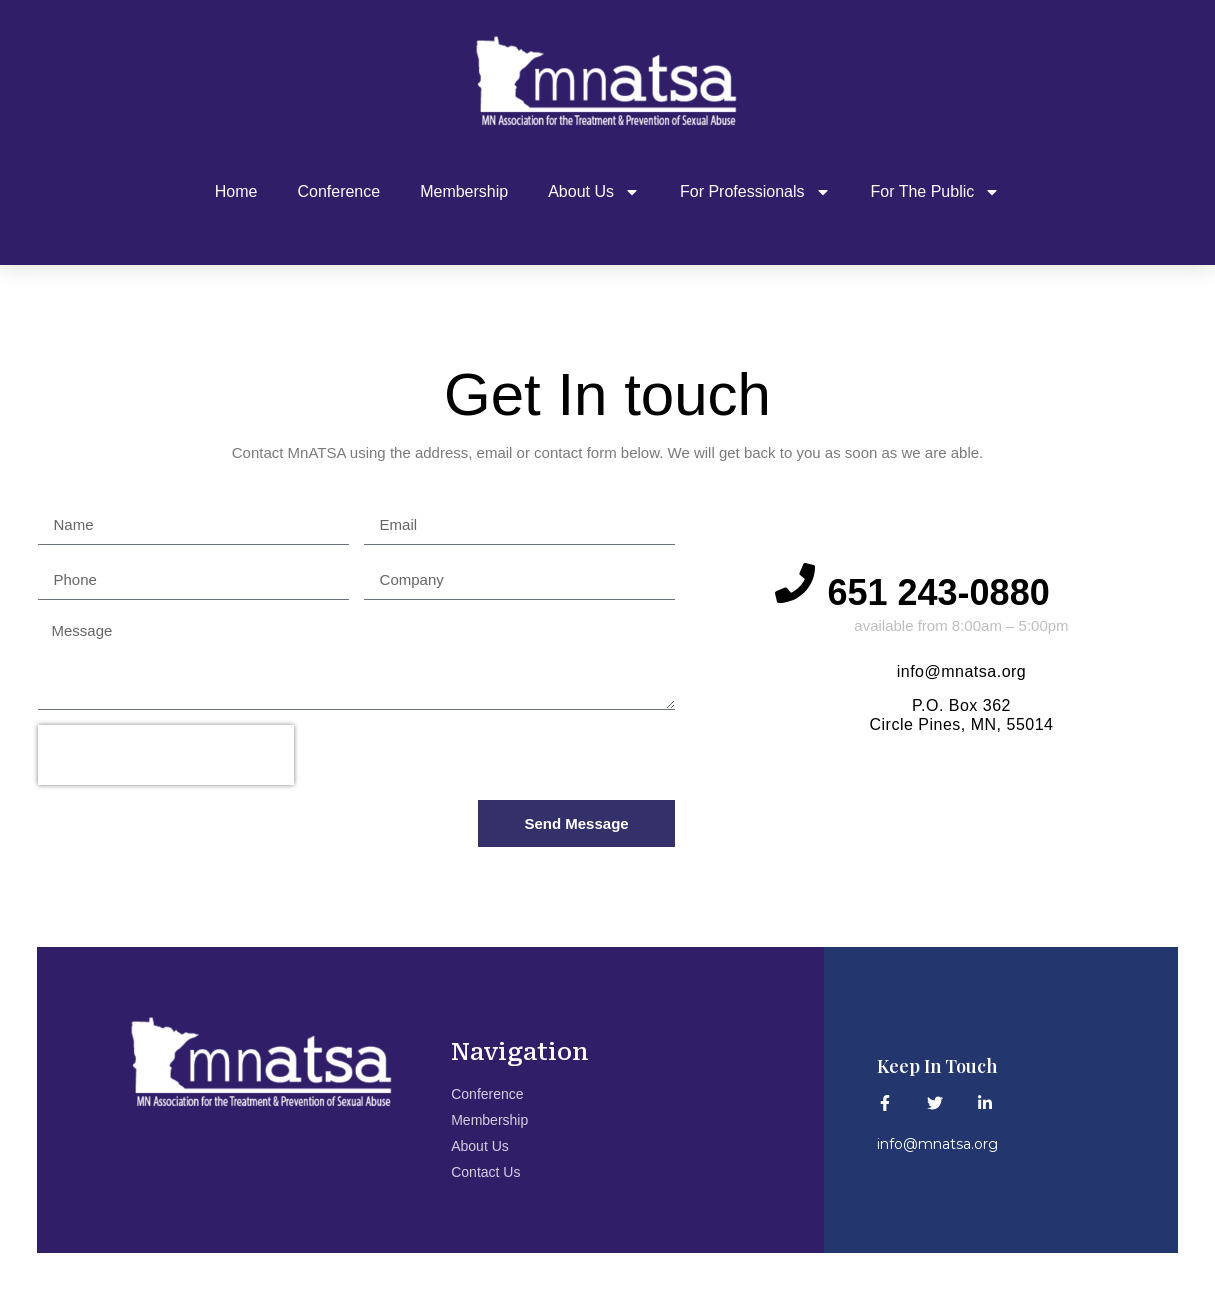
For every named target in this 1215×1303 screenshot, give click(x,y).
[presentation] (166, 755)
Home (236, 191)
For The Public (936, 192)
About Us (594, 192)
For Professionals (755, 192)
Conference (338, 191)
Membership (464, 191)
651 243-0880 (948, 592)
